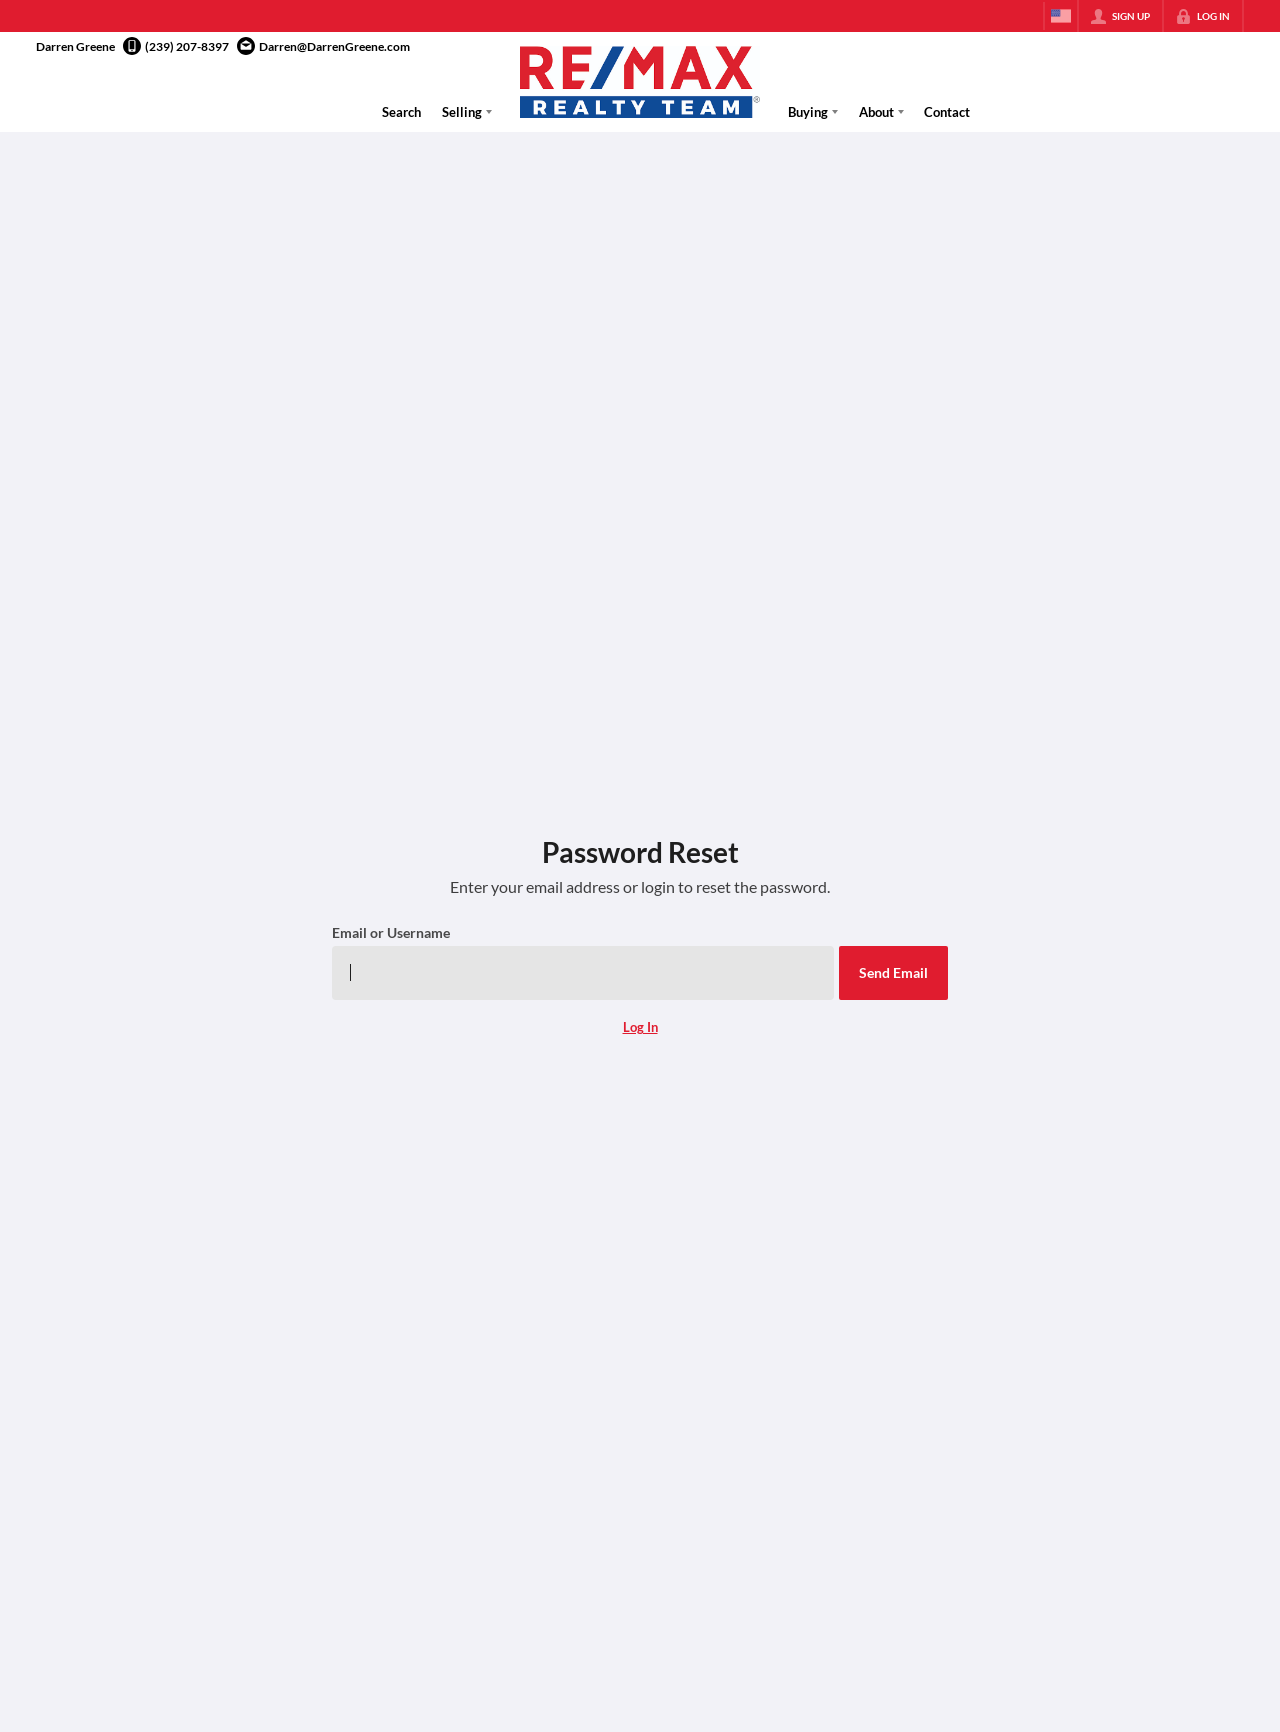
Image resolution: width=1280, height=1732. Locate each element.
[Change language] (1061, 16)
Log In (640, 1027)
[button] (893, 973)
